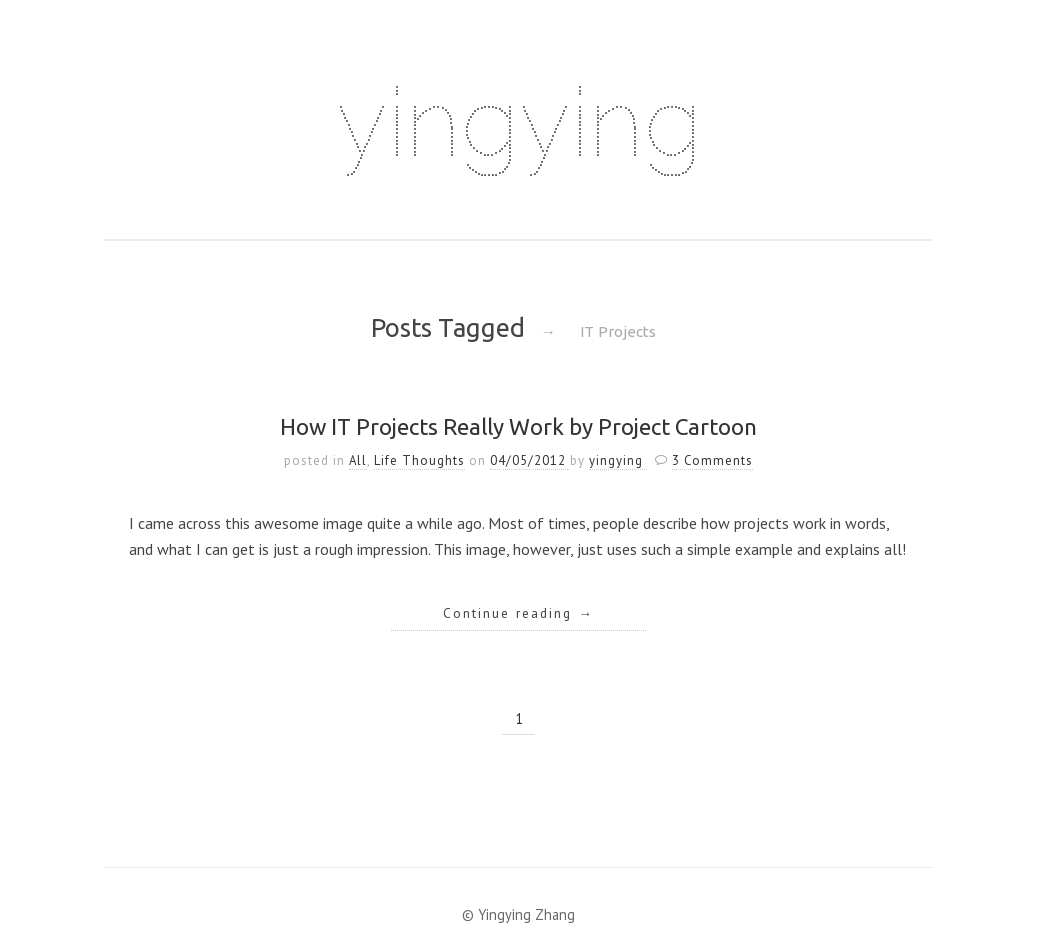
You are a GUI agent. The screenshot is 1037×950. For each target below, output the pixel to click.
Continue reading (518, 613)
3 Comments (712, 460)
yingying (519, 122)
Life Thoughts (419, 460)
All (358, 460)
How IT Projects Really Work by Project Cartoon (518, 426)
